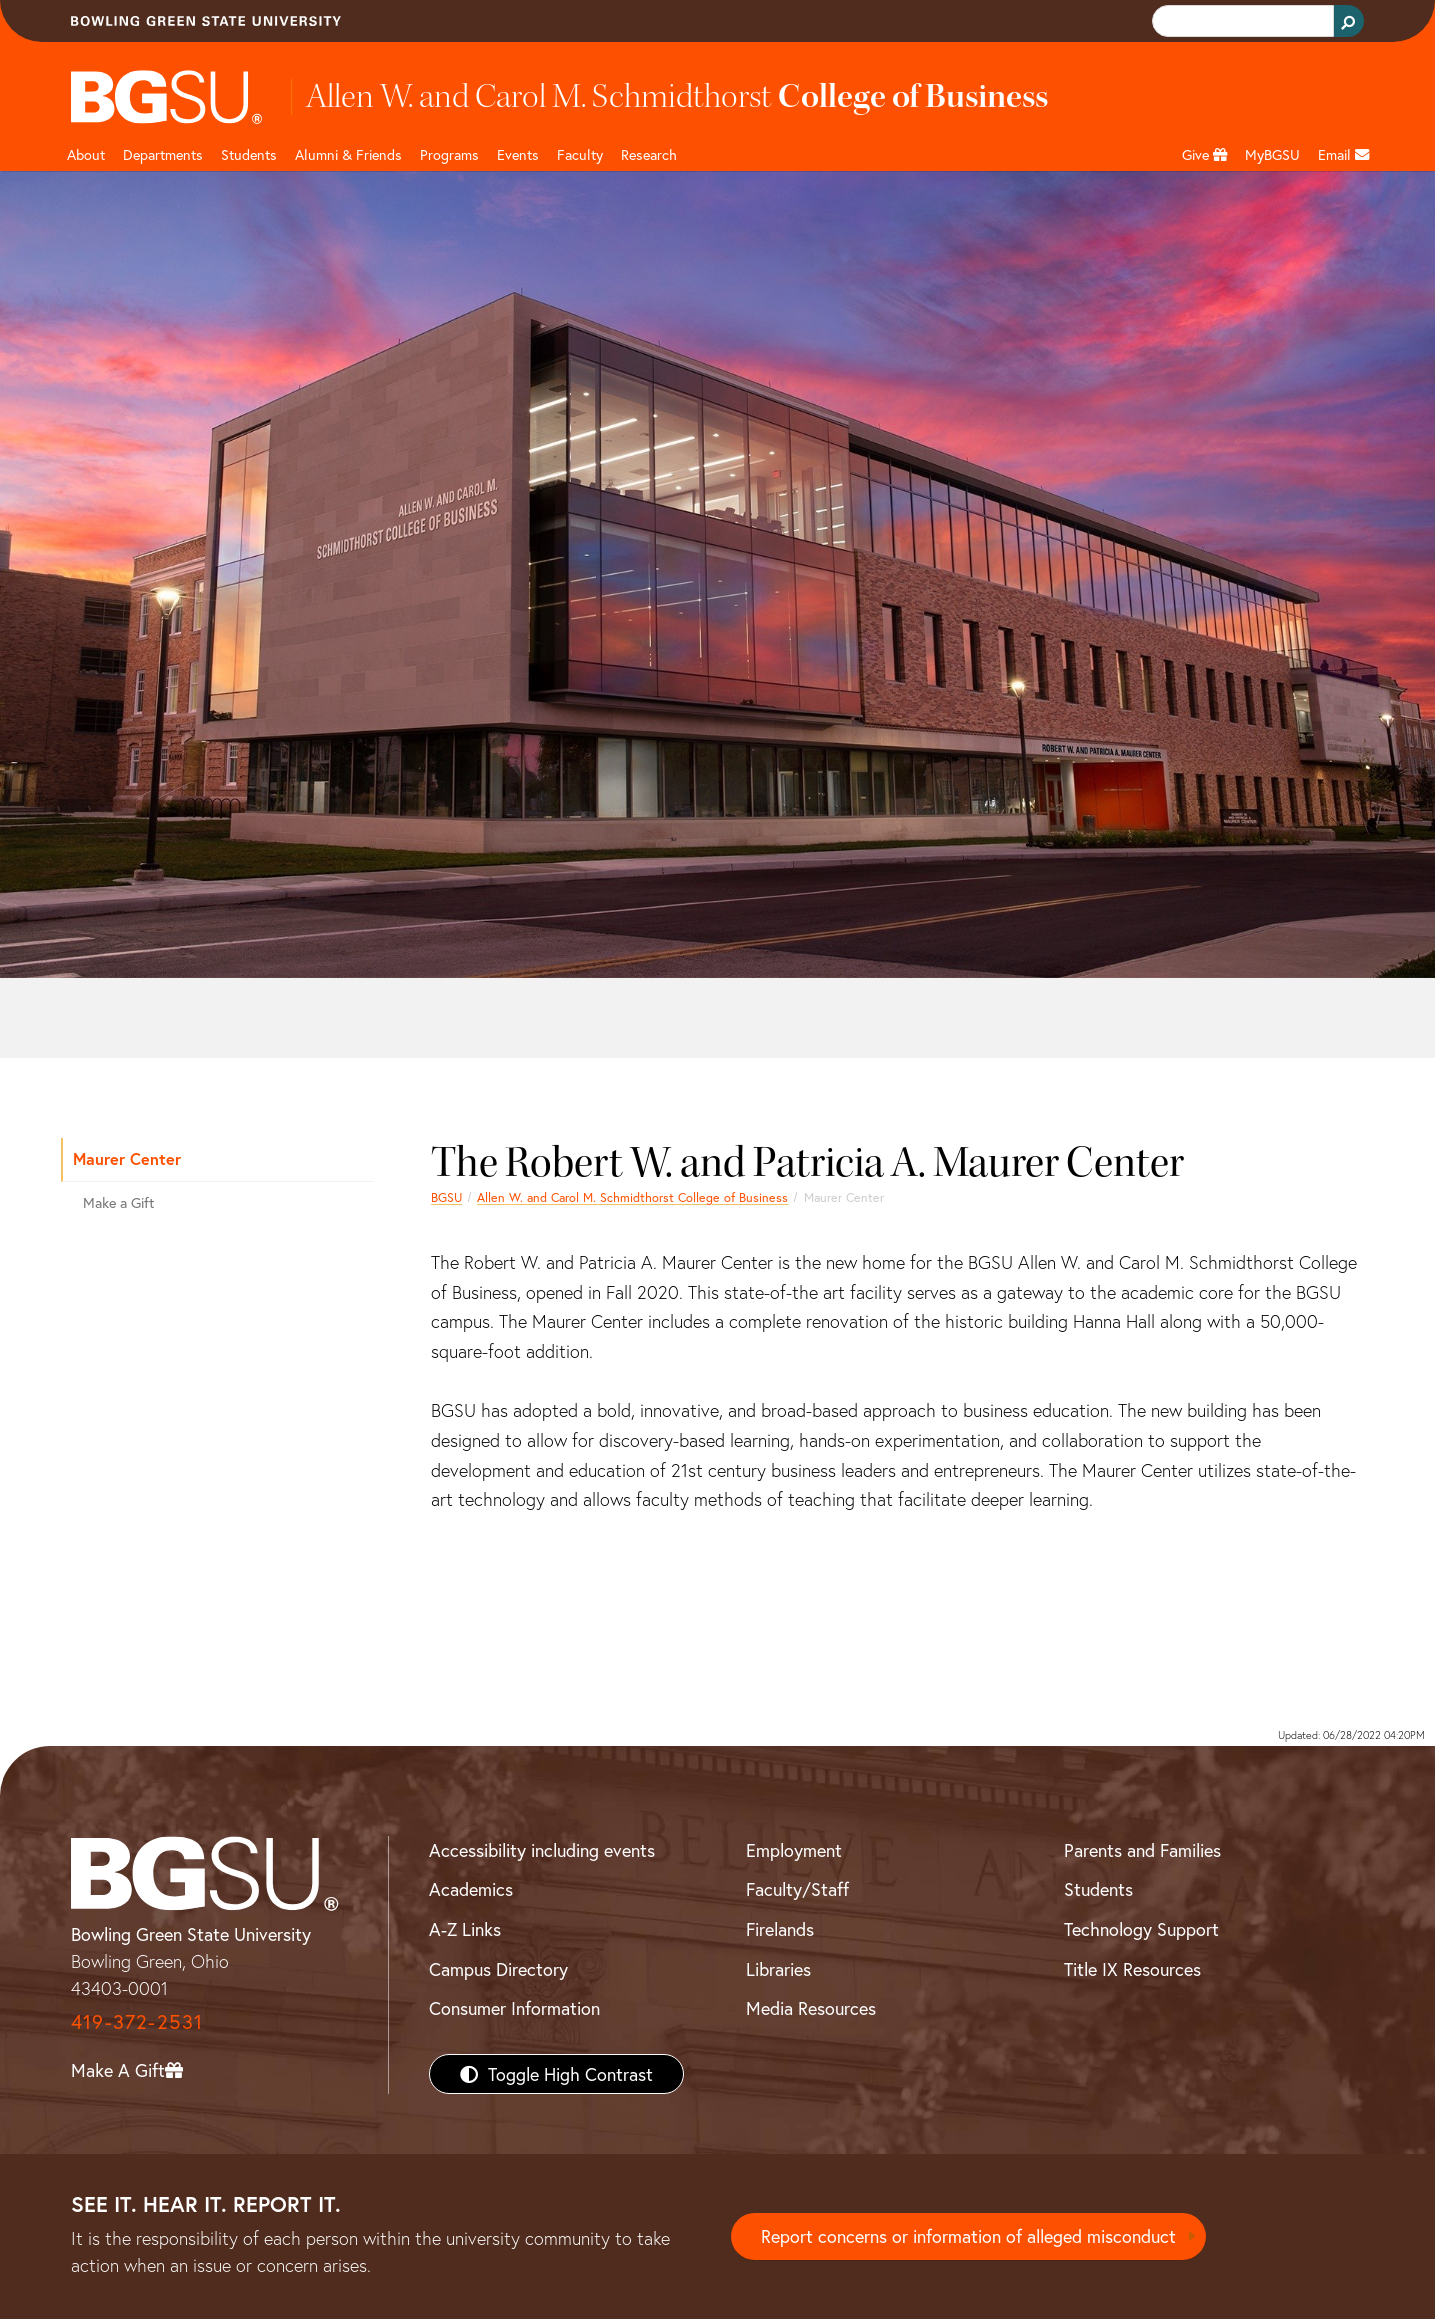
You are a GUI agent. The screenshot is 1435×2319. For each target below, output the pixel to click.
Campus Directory (498, 1969)
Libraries (778, 1969)
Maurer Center (127, 1158)
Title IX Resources (1132, 1969)
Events (518, 154)
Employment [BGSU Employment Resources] (794, 1850)
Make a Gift (118, 1202)
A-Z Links (465, 1929)
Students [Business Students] (249, 154)
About (86, 154)
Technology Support (1141, 1929)
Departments (163, 154)
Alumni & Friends (348, 154)
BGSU (446, 1197)
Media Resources (811, 2008)
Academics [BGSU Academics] (471, 1889)
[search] (1241, 21)
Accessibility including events (542, 1850)
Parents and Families (1142, 1850)
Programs (449, 154)
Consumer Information (514, 2008)
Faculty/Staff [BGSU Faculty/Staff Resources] (797, 1889)
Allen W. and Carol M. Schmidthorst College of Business (632, 1197)
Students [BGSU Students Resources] (1098, 1889)
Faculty (580, 154)
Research (649, 154)
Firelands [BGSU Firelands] (780, 1929)
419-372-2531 (137, 2021)
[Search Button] (1349, 21)
